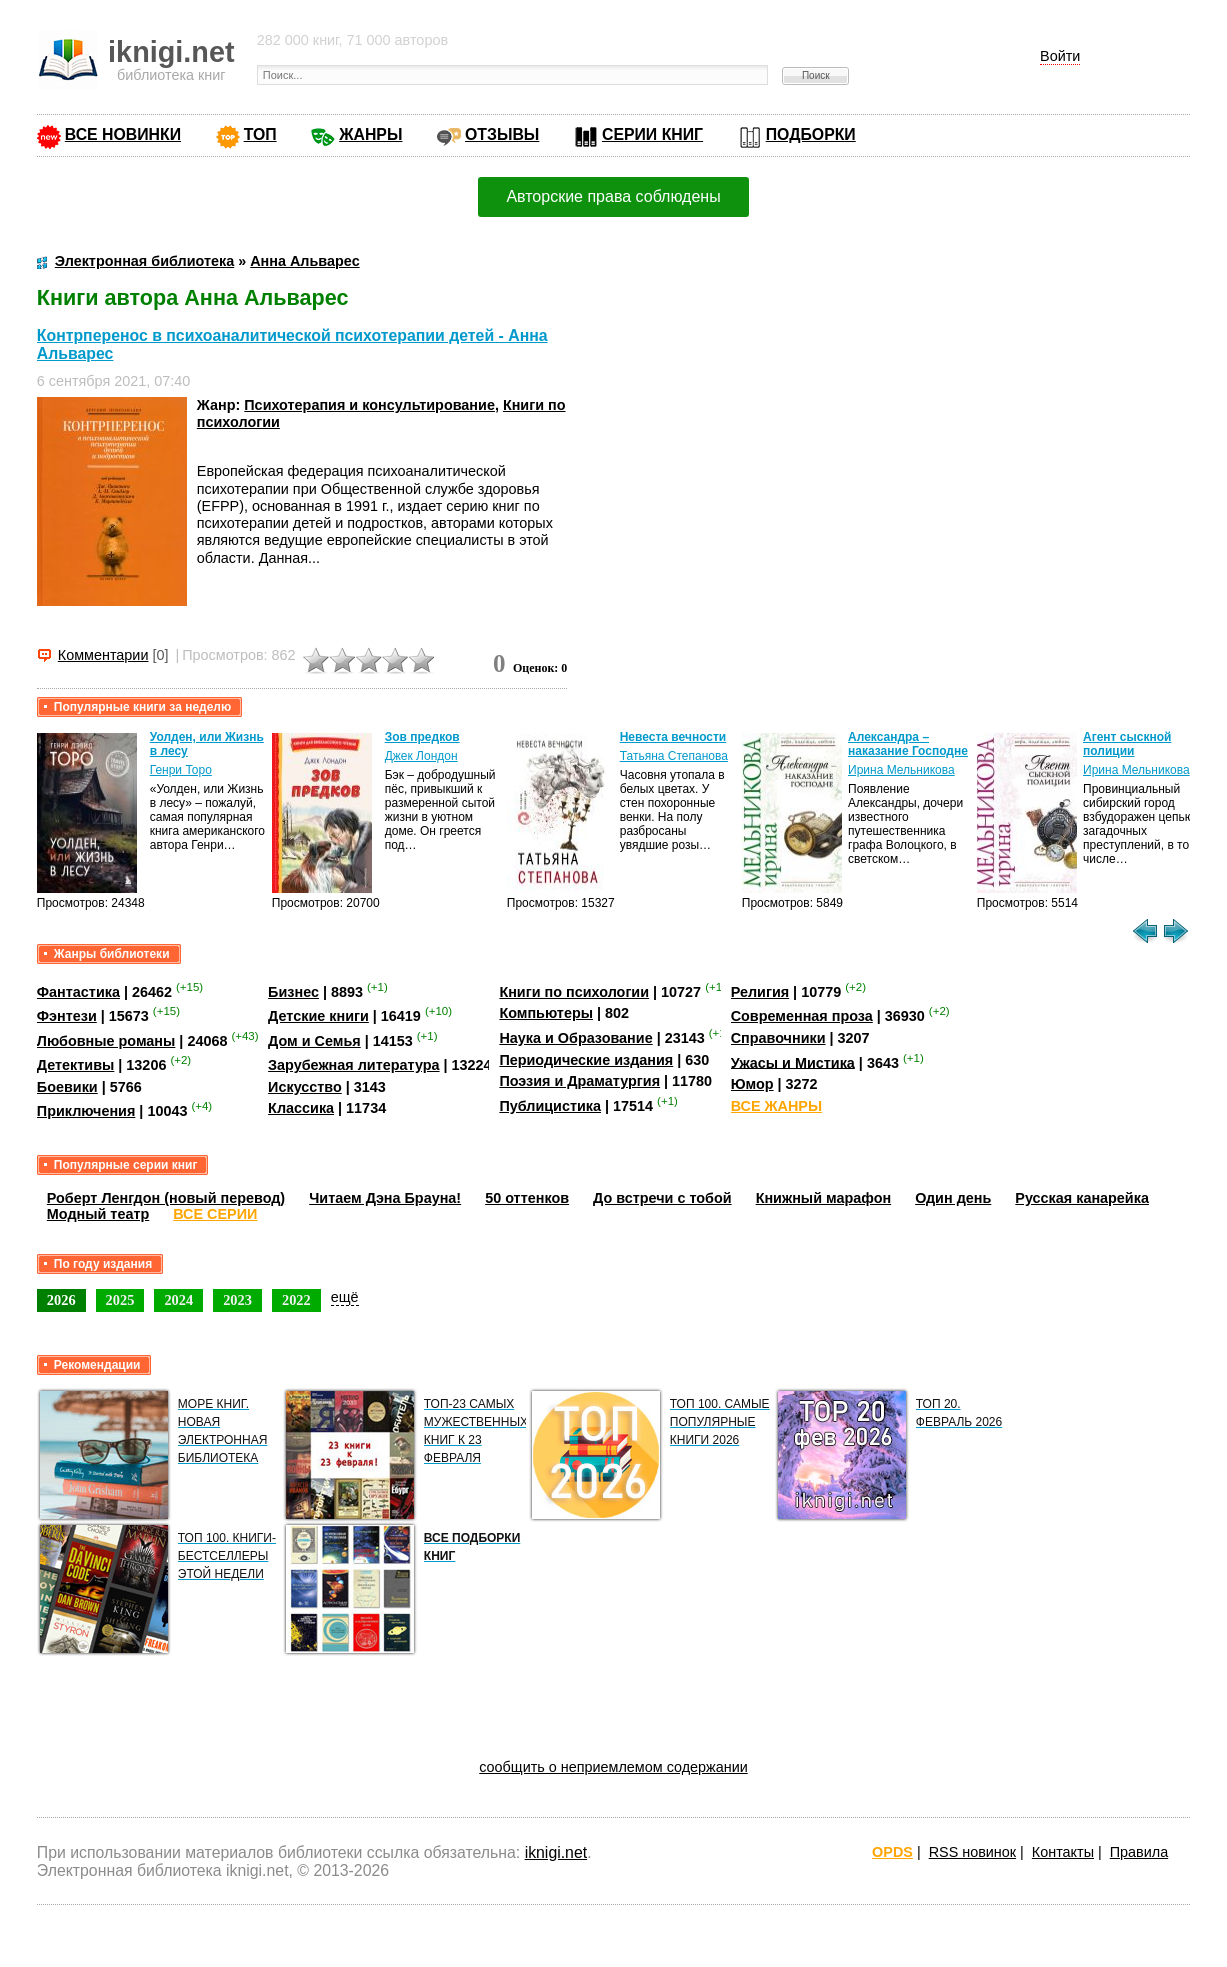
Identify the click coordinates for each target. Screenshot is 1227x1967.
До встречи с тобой (662, 1198)
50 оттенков (527, 1198)
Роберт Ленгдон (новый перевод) (166, 1198)
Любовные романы (106, 1041)
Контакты (1063, 1852)
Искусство (305, 1087)
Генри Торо (181, 770)
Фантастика (78, 992)
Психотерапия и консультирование (369, 405)
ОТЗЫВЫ (502, 134)
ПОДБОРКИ (811, 134)
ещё (345, 1297)
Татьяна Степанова (674, 756)
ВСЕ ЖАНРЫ (776, 1106)
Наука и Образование (575, 1038)
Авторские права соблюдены (613, 196)
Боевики (67, 1087)
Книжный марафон (824, 1198)
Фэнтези (67, 1016)
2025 (120, 1300)
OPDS (892, 1852)
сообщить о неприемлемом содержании (613, 1767)
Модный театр (98, 1214)
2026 (61, 1300)
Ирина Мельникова (901, 770)
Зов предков (422, 737)
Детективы (76, 1065)
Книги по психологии (574, 992)
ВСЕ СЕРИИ (215, 1214)
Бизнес (293, 992)
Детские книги (318, 1016)
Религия (760, 992)
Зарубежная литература (353, 1065)
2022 (296, 1300)
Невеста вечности (673, 737)
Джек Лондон (421, 756)
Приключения (86, 1111)
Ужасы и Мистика (793, 1062)
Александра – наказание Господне (908, 744)
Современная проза (802, 1016)
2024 (178, 1300)
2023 (237, 1300)
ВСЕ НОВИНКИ (123, 134)
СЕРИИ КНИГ (652, 134)
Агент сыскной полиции (1127, 744)
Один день (953, 1198)
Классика (301, 1108)
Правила (1139, 1852)
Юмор (752, 1084)
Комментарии (103, 655)
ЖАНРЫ (370, 134)
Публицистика (550, 1106)
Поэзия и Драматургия (579, 1081)
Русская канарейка (1082, 1198)
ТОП (260, 134)
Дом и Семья (314, 1041)
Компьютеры (546, 1013)
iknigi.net (556, 1852)
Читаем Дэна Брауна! (385, 1198)
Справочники (778, 1038)
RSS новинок (972, 1852)
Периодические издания (586, 1060)
